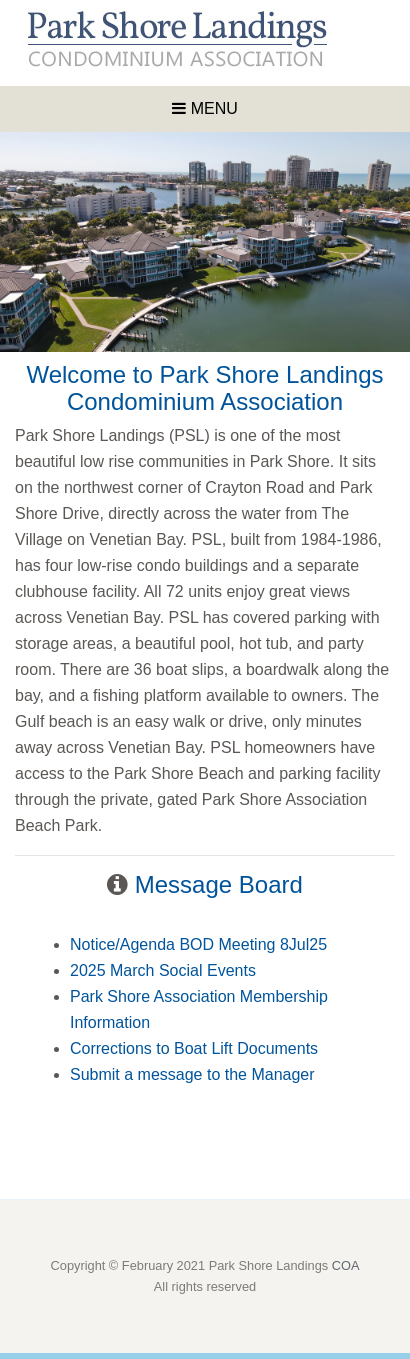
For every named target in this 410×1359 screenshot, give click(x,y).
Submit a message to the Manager (192, 1074)
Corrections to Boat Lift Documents (194, 1048)
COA (346, 1265)
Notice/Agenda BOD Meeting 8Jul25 (198, 944)
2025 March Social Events (163, 970)
